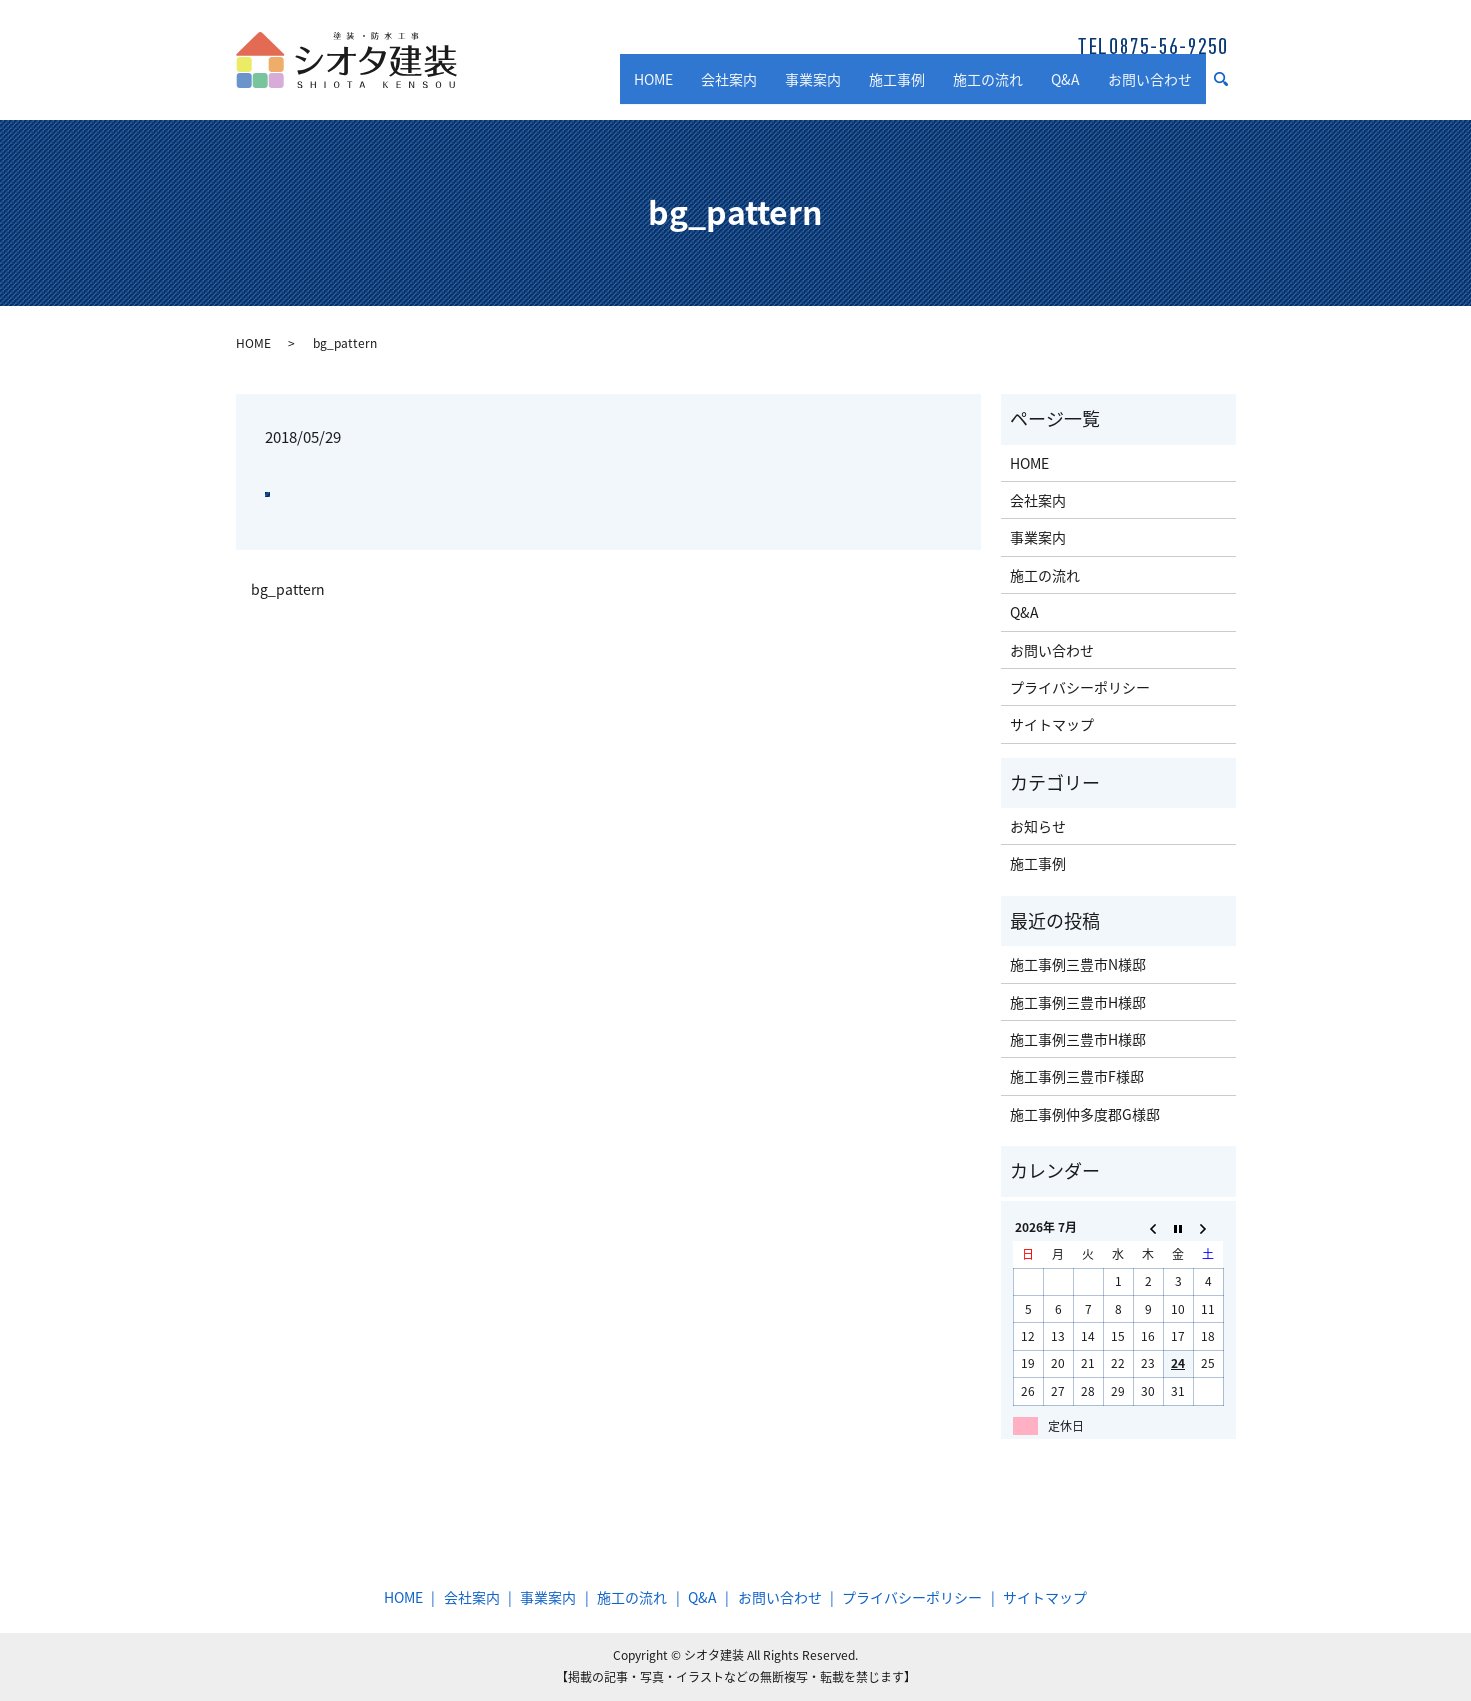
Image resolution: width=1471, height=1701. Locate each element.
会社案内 (729, 88)
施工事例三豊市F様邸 (1077, 1076)
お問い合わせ (1150, 88)
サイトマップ (1052, 724)
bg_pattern (288, 589)
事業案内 (813, 88)
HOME (653, 88)
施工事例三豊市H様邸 (1078, 1002)
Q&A (1065, 88)
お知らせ (1038, 826)
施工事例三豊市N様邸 (1078, 964)
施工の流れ (988, 88)
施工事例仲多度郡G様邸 (1085, 1114)
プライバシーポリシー (1080, 687)
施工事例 (897, 88)
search (1229, 89)
